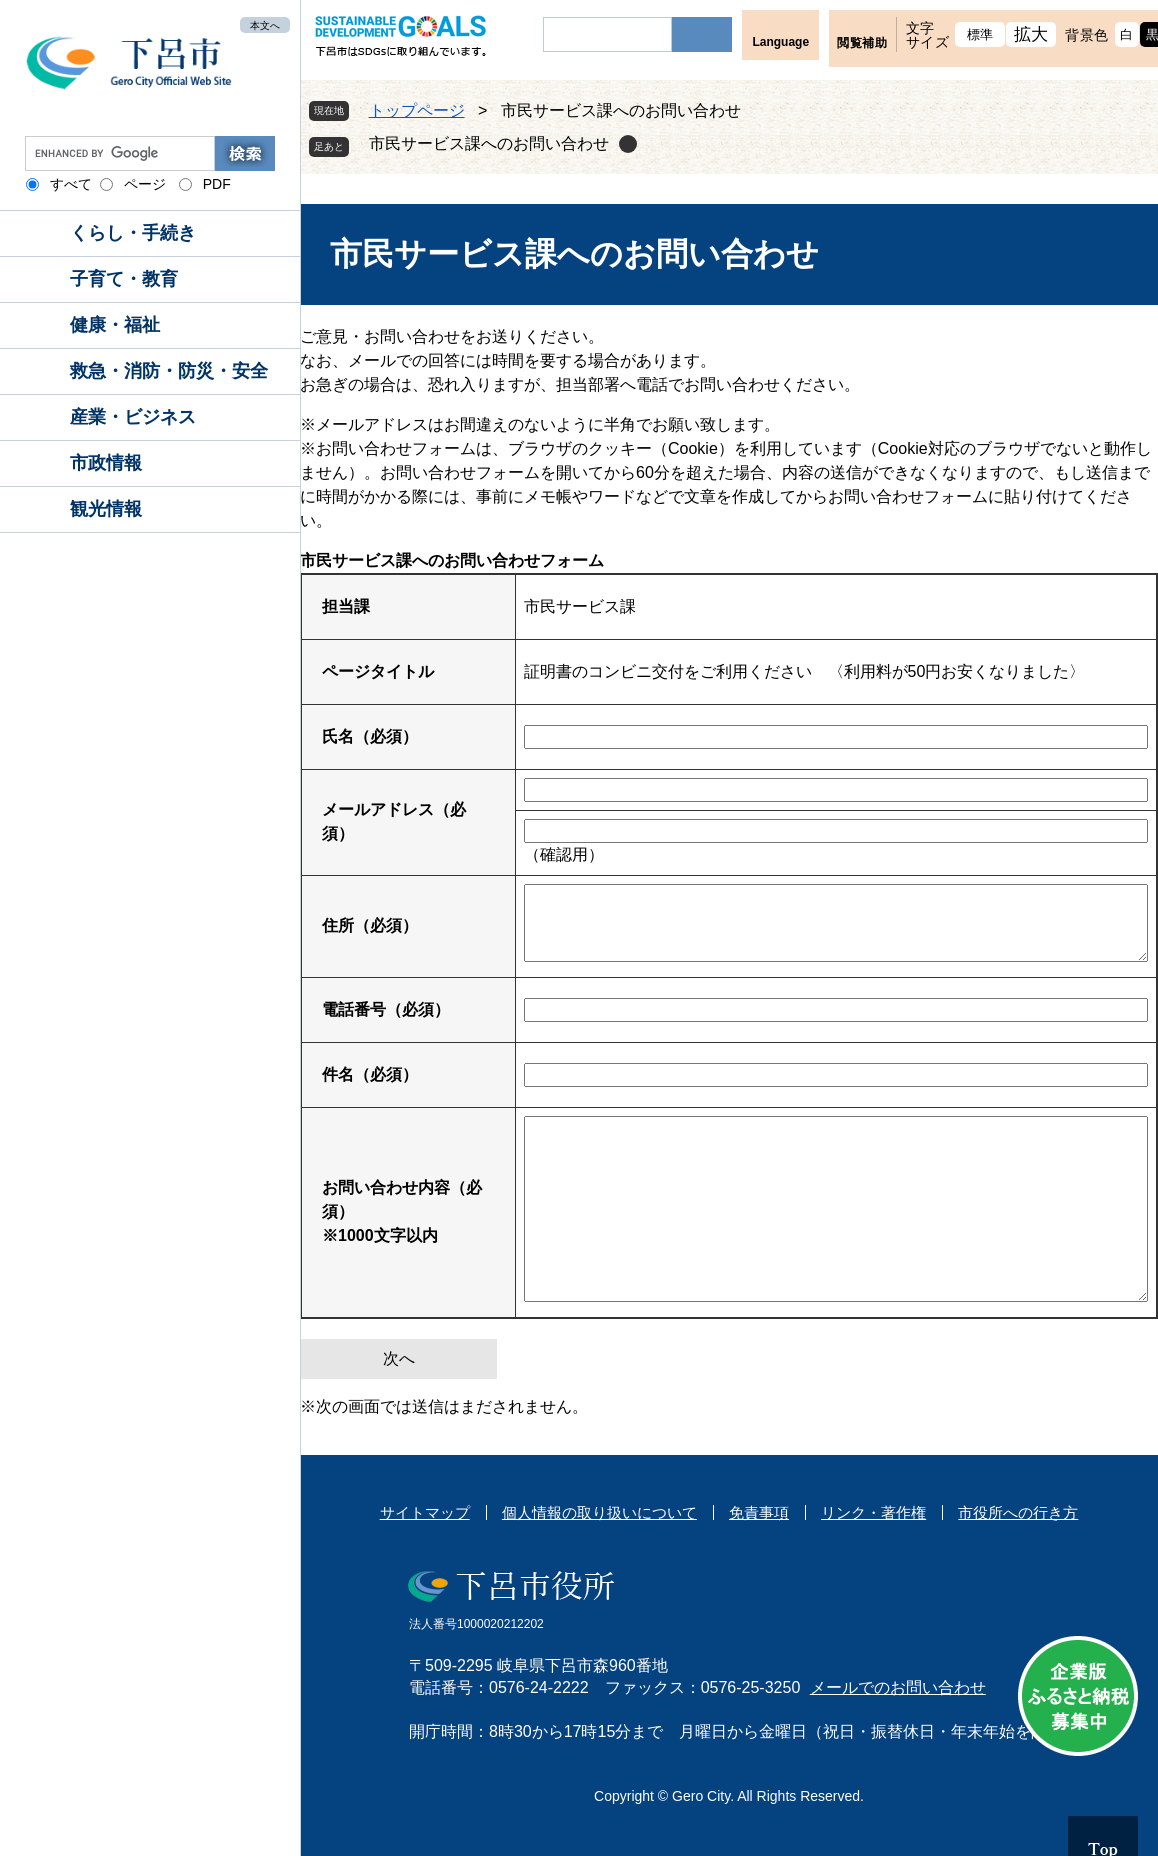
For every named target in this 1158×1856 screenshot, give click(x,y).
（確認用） (564, 854)
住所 (370, 925)
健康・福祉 (115, 325)
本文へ (265, 24)
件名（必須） (370, 1074)
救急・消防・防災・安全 (169, 371)
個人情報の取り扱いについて (599, 1512)
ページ (145, 184)
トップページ (417, 110)
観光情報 (106, 509)
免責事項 (759, 1512)
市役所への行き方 (1018, 1512)
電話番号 (386, 1009)
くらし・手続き (133, 233)
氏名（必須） (370, 736)
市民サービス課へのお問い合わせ (489, 143)
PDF (217, 184)
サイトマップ (425, 1512)
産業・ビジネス (133, 417)
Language (780, 42)
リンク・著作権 (873, 1512)
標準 (980, 34)
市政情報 (106, 463)
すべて (71, 184)
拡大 (1031, 34)
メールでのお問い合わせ (898, 1687)
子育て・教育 (124, 279)
